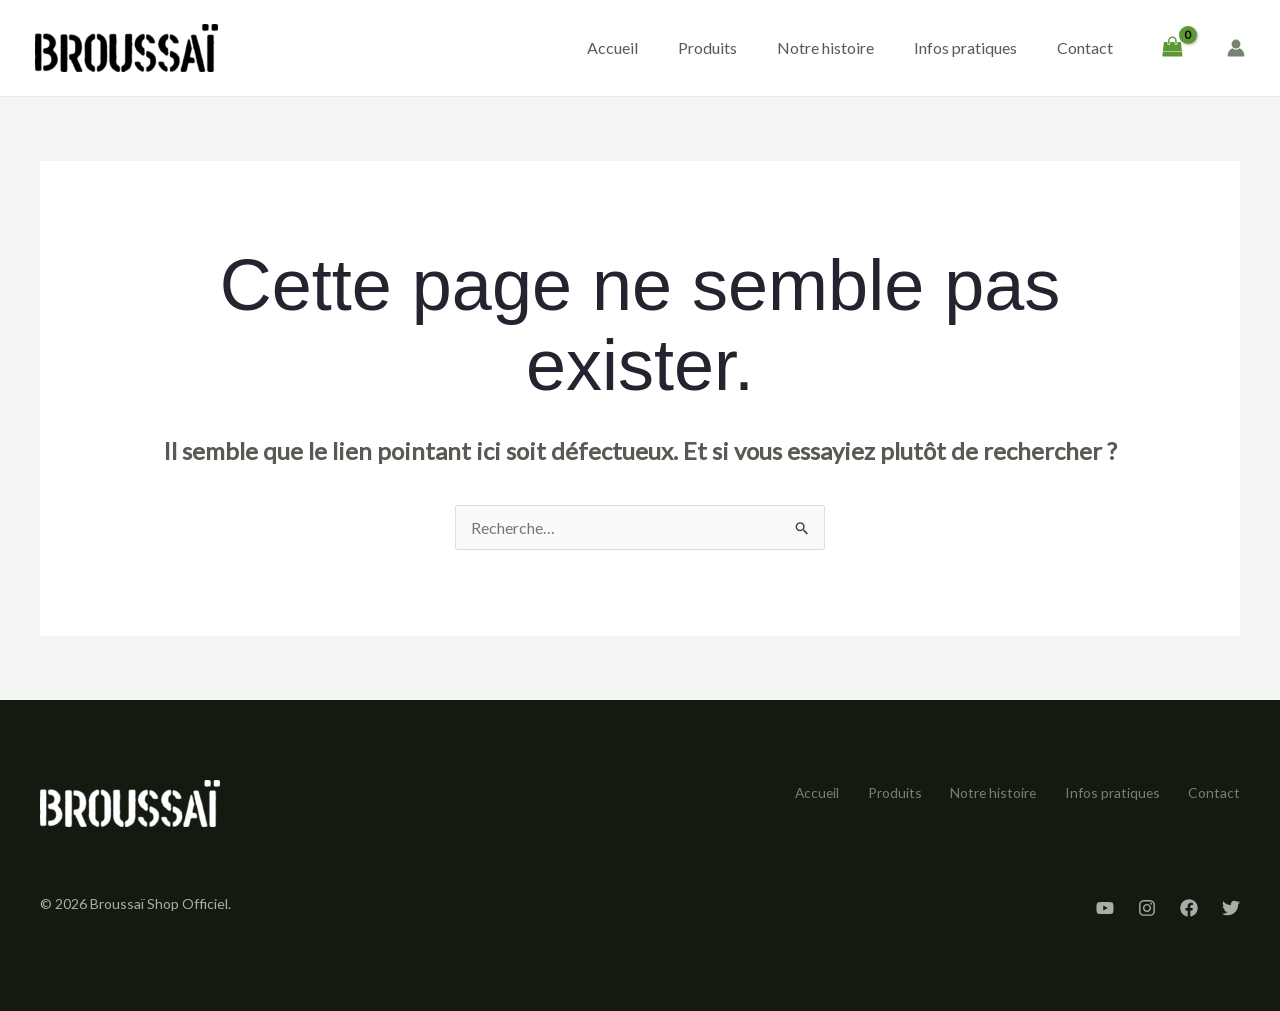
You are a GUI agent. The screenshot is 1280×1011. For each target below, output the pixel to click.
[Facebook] (1189, 908)
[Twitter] (1231, 908)
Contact (1085, 47)
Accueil (612, 47)
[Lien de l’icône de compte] (1236, 48)
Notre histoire (825, 47)
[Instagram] (1147, 908)
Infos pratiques (965, 47)
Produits (707, 47)
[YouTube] (1105, 908)
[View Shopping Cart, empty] (1172, 48)
